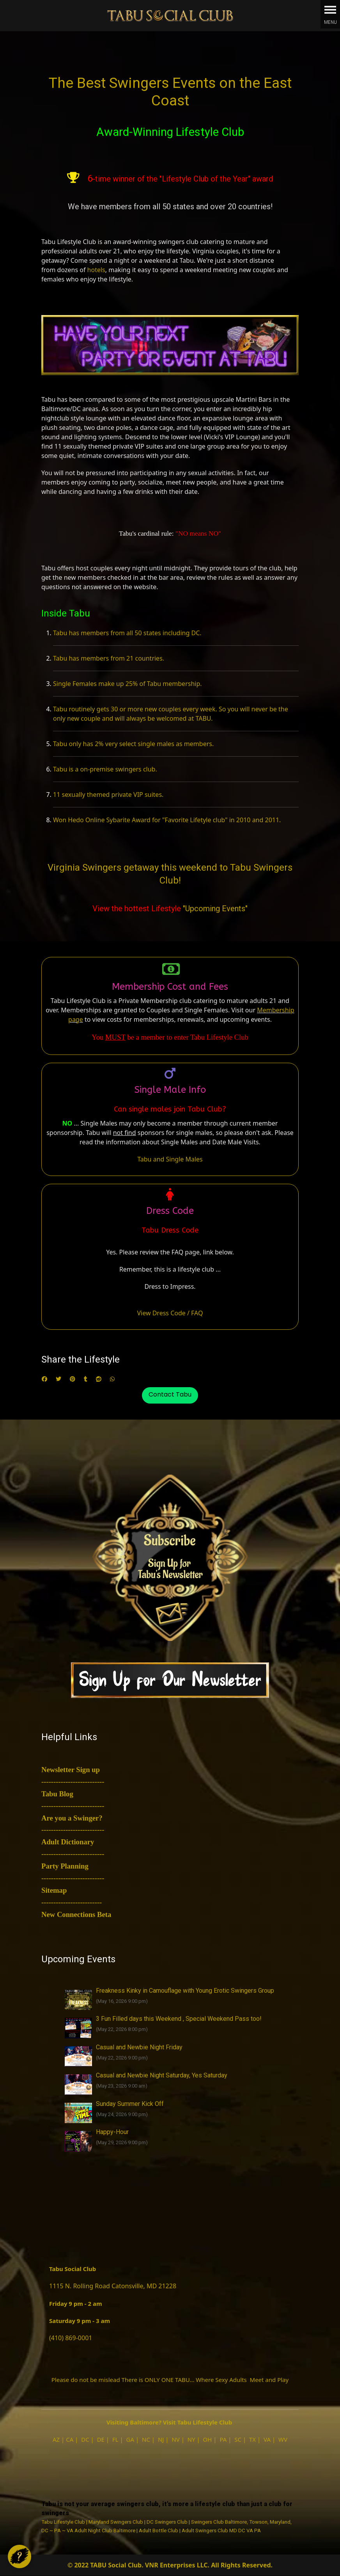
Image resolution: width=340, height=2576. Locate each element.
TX (252, 2439)
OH (207, 2439)
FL (115, 2439)
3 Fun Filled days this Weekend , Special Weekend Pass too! (179, 2018)
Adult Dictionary (67, 1842)
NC (146, 2439)
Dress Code (170, 1210)
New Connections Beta (76, 1914)
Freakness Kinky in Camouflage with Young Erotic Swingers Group (185, 1990)
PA (223, 2439)
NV (175, 2439)
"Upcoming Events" (215, 908)
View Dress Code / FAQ (170, 1313)
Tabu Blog (57, 1794)
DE (100, 2439)
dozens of (72, 269)
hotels (96, 269)
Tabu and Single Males (170, 1159)
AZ (56, 2439)
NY (191, 2439)
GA (130, 2439)
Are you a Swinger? (72, 1818)
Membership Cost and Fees (170, 986)
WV (282, 2439)
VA (267, 2439)
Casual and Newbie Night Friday (139, 2047)
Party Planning (65, 1866)
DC (85, 2439)
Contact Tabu (170, 1394)
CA (69, 2439)
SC (237, 2439)
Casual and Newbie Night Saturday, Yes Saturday (161, 2075)
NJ (161, 2439)
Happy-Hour (112, 2132)
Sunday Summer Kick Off (130, 2103)
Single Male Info (170, 1089)
